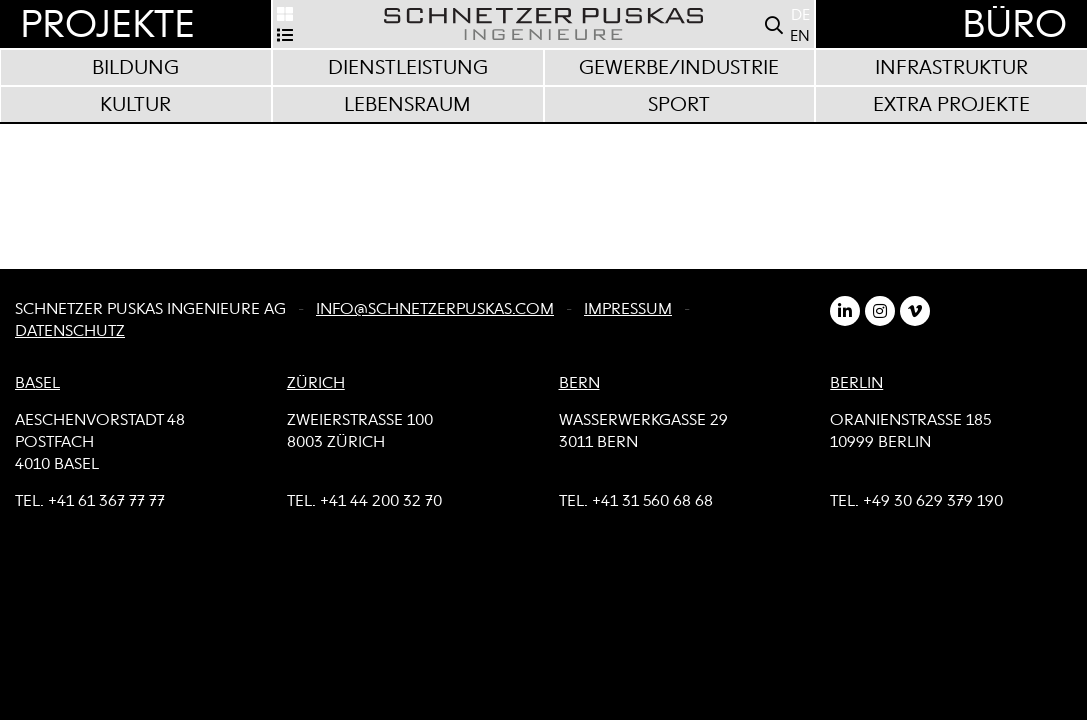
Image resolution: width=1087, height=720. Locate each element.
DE (800, 15)
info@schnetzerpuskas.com (435, 310)
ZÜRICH (316, 384)
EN (800, 36)
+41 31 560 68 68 (652, 502)
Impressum (628, 310)
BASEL (37, 384)
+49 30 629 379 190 (933, 502)
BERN (579, 384)
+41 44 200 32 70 (381, 502)
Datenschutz (70, 332)
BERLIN (856, 384)
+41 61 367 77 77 (106, 502)
